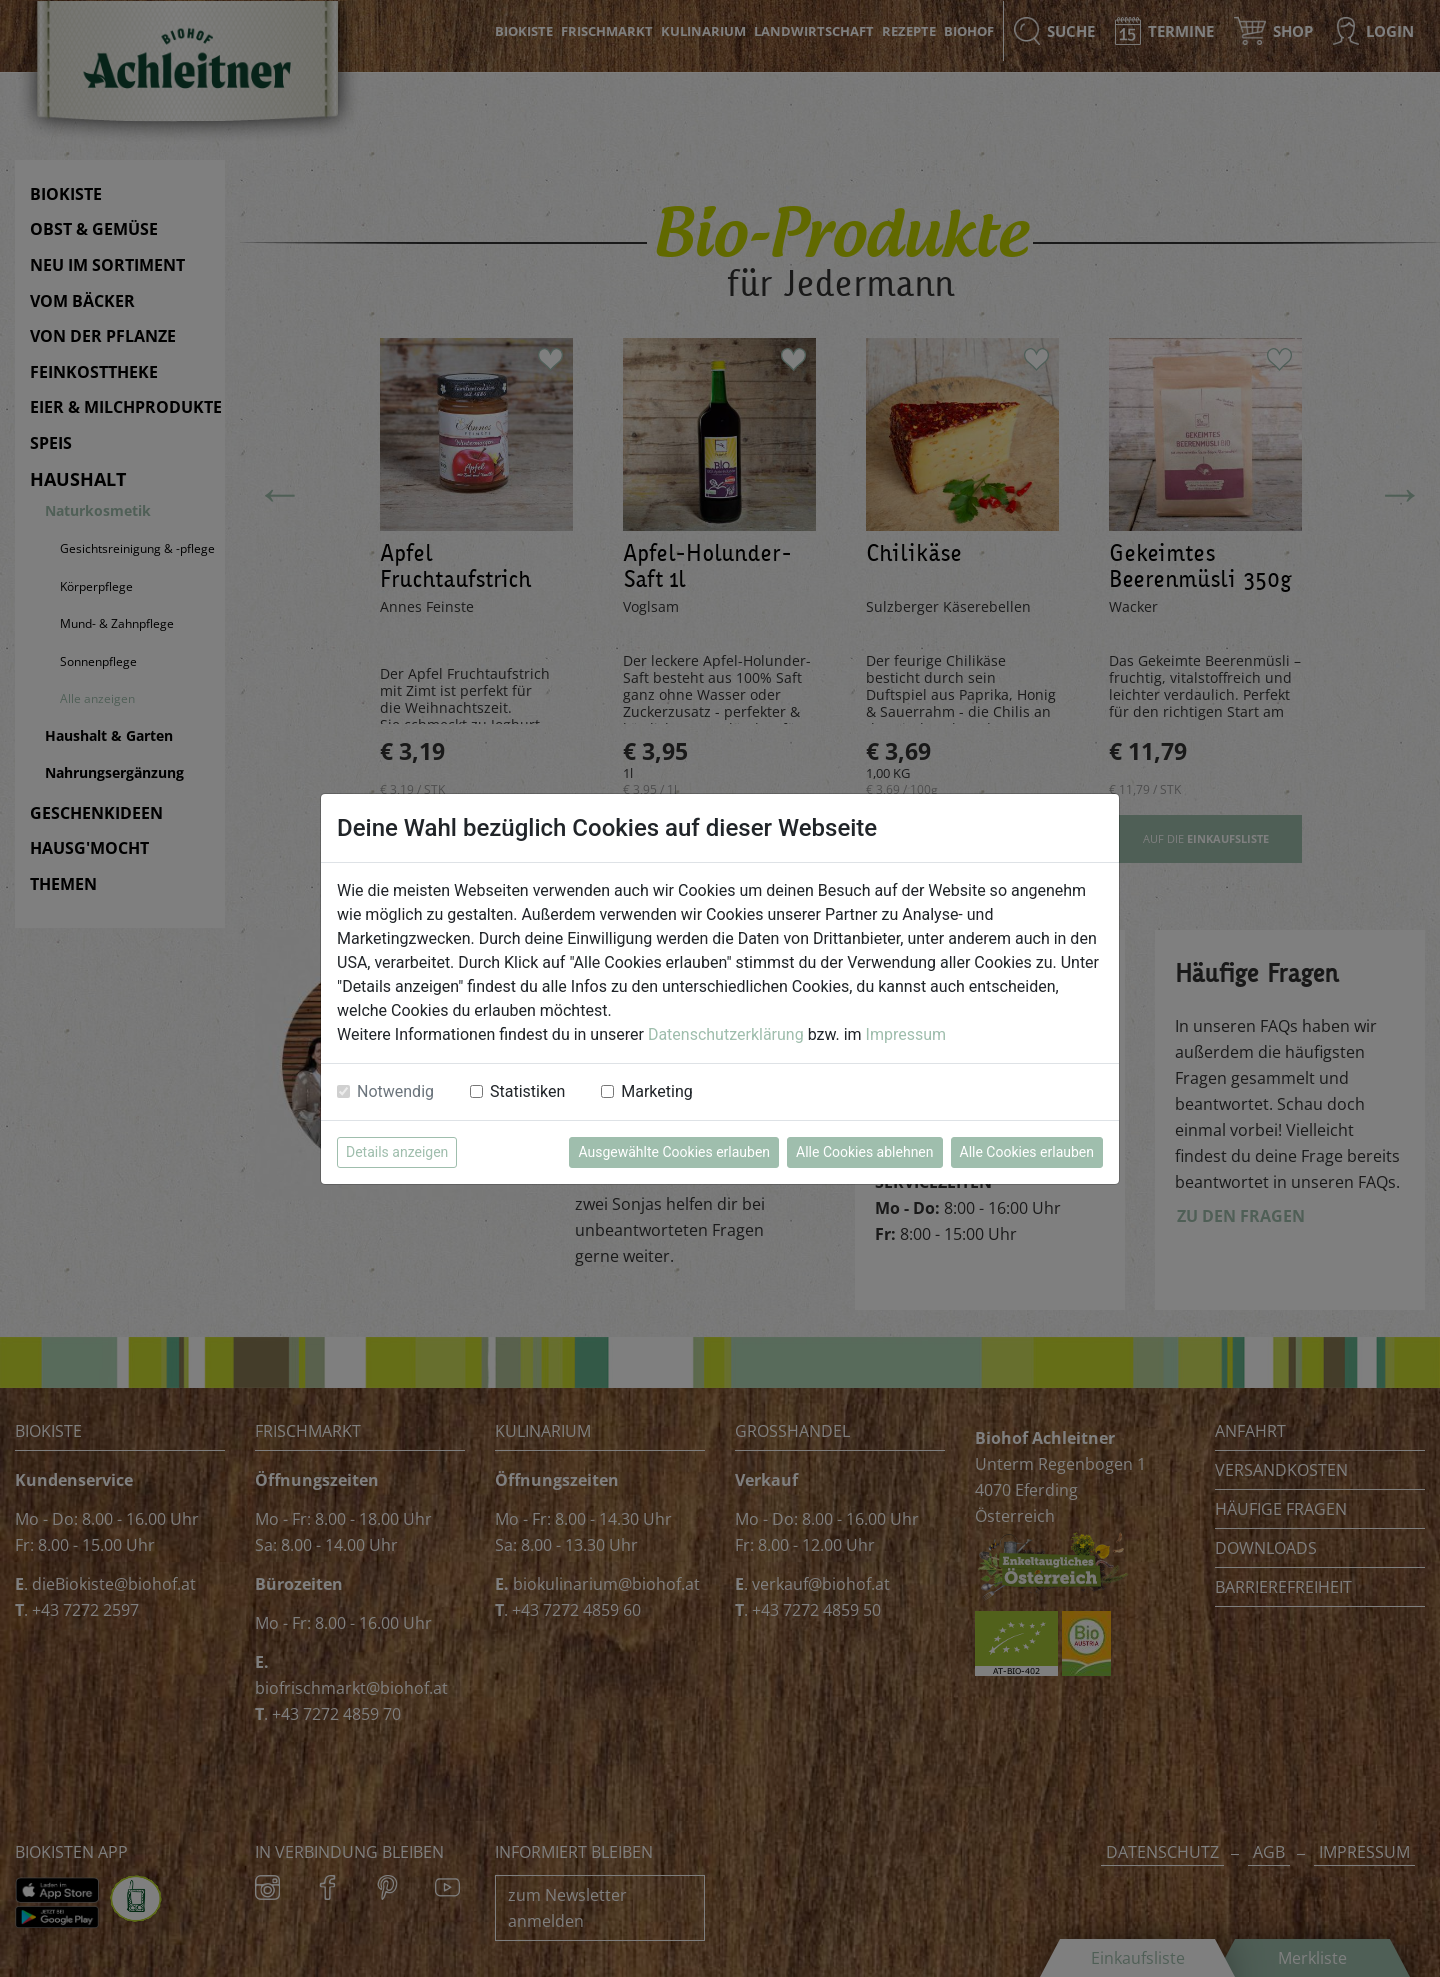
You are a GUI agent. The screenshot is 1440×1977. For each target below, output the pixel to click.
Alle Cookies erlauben (1027, 1152)
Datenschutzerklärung (726, 1034)
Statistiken (527, 1091)
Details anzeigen (397, 1152)
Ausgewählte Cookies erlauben (674, 1152)
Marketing (656, 1091)
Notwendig (395, 1091)
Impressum (906, 1034)
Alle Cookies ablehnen (864, 1152)
